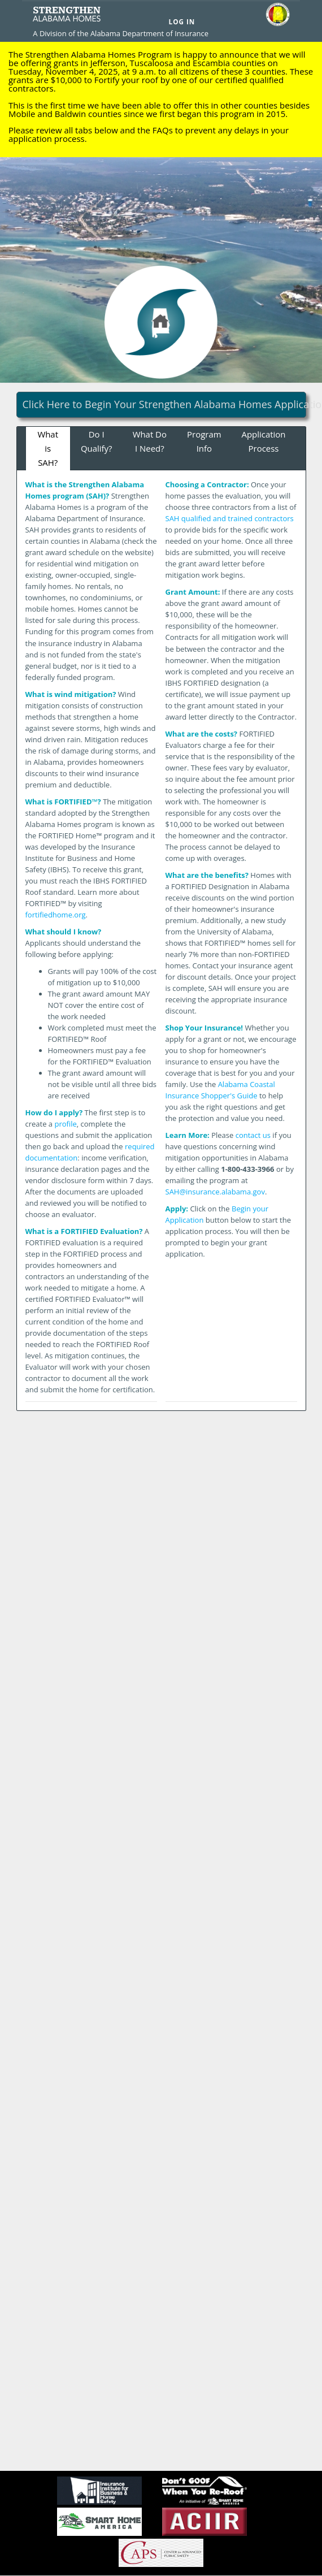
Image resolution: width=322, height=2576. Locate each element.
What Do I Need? (150, 441)
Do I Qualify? (96, 441)
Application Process (264, 441)
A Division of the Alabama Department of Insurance (120, 33)
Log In (182, 21)
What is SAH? (47, 448)
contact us (253, 1135)
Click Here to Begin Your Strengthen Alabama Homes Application (164, 404)
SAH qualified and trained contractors (230, 518)
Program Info (204, 441)
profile (65, 1124)
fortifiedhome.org (55, 915)
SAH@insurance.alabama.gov (215, 1192)
